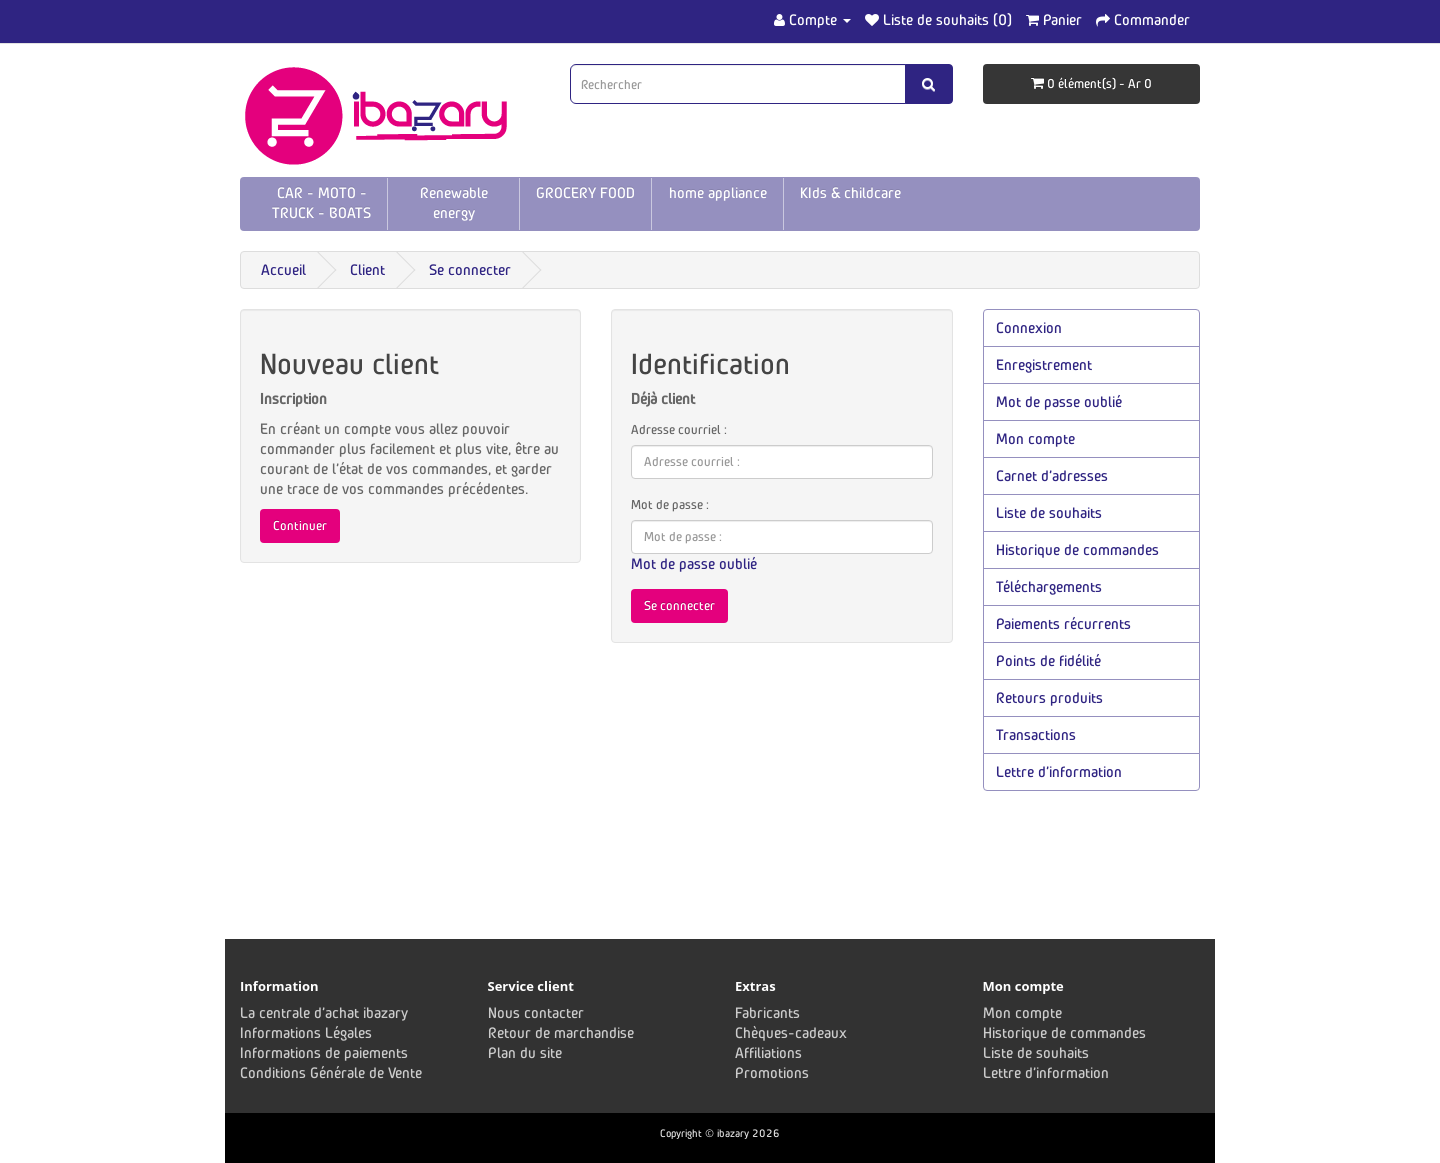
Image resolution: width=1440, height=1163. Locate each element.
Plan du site (525, 1052)
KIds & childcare (850, 192)
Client (367, 269)
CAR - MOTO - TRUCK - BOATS (321, 202)
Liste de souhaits (1049, 512)
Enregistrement (1044, 364)
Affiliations (768, 1052)
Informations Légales (306, 1032)
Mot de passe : (670, 504)
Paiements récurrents (1063, 623)
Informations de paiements (324, 1052)
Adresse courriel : (679, 429)
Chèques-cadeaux (791, 1032)
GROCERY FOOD (585, 192)
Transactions (1036, 734)
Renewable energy (454, 202)
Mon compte (1035, 438)
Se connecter (470, 269)
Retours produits (1049, 697)
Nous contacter (536, 1012)
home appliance (718, 192)
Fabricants (767, 1012)
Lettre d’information (1059, 771)
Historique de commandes (1077, 549)
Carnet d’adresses (1052, 475)
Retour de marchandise (561, 1032)
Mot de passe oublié (694, 563)
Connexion (1029, 327)
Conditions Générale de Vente (331, 1072)
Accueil (283, 269)
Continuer (300, 525)
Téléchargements (1049, 586)
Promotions (772, 1072)
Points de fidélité (1048, 660)
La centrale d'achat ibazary (324, 1012)
